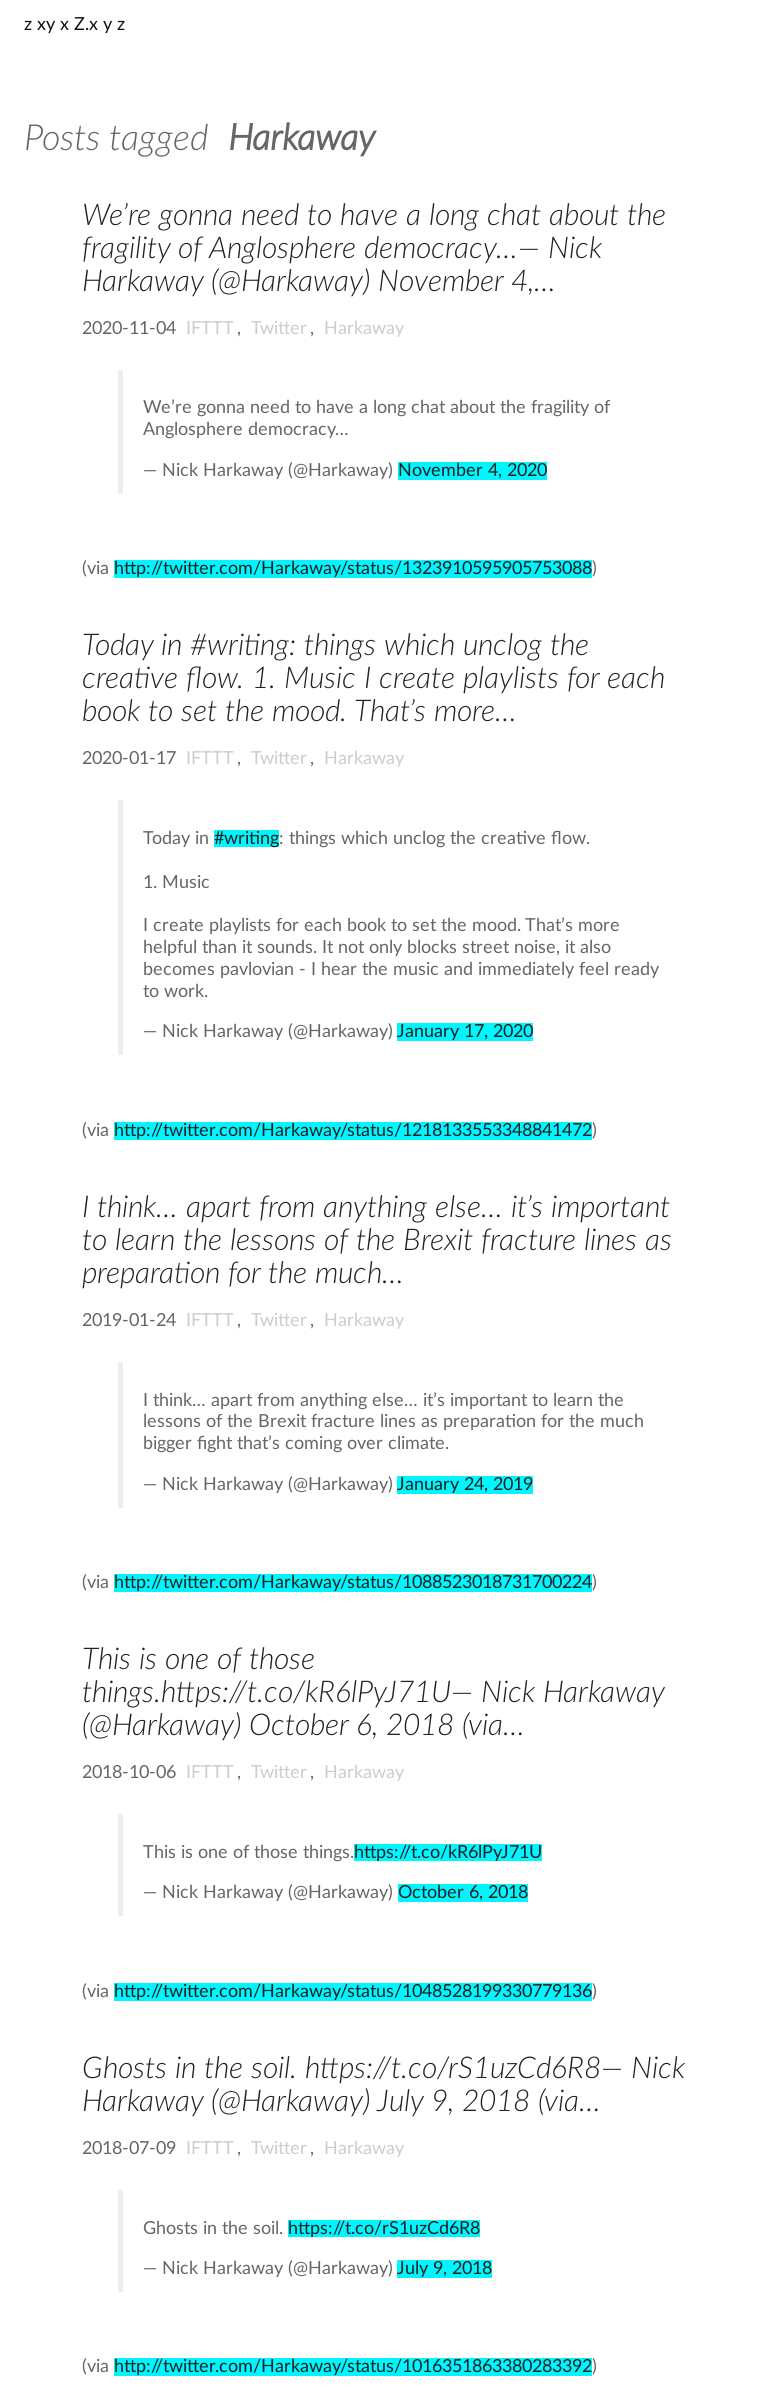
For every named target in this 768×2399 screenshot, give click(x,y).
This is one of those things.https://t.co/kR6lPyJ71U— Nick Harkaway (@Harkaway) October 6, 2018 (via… (373, 1693)
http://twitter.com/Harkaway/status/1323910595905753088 (353, 569)
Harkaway (364, 329)
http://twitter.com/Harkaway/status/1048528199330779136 (353, 1992)
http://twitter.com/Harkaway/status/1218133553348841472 (353, 1131)
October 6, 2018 (463, 1893)
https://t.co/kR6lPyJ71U (448, 1852)
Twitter (279, 329)
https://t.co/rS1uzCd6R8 (384, 2228)
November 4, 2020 (472, 471)
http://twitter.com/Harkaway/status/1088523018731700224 (353, 1583)
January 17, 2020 (465, 1032)
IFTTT (210, 329)
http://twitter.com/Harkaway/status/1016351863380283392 (353, 2367)
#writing (246, 838)
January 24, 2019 (465, 1485)
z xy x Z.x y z (74, 25)
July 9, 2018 (444, 2269)
